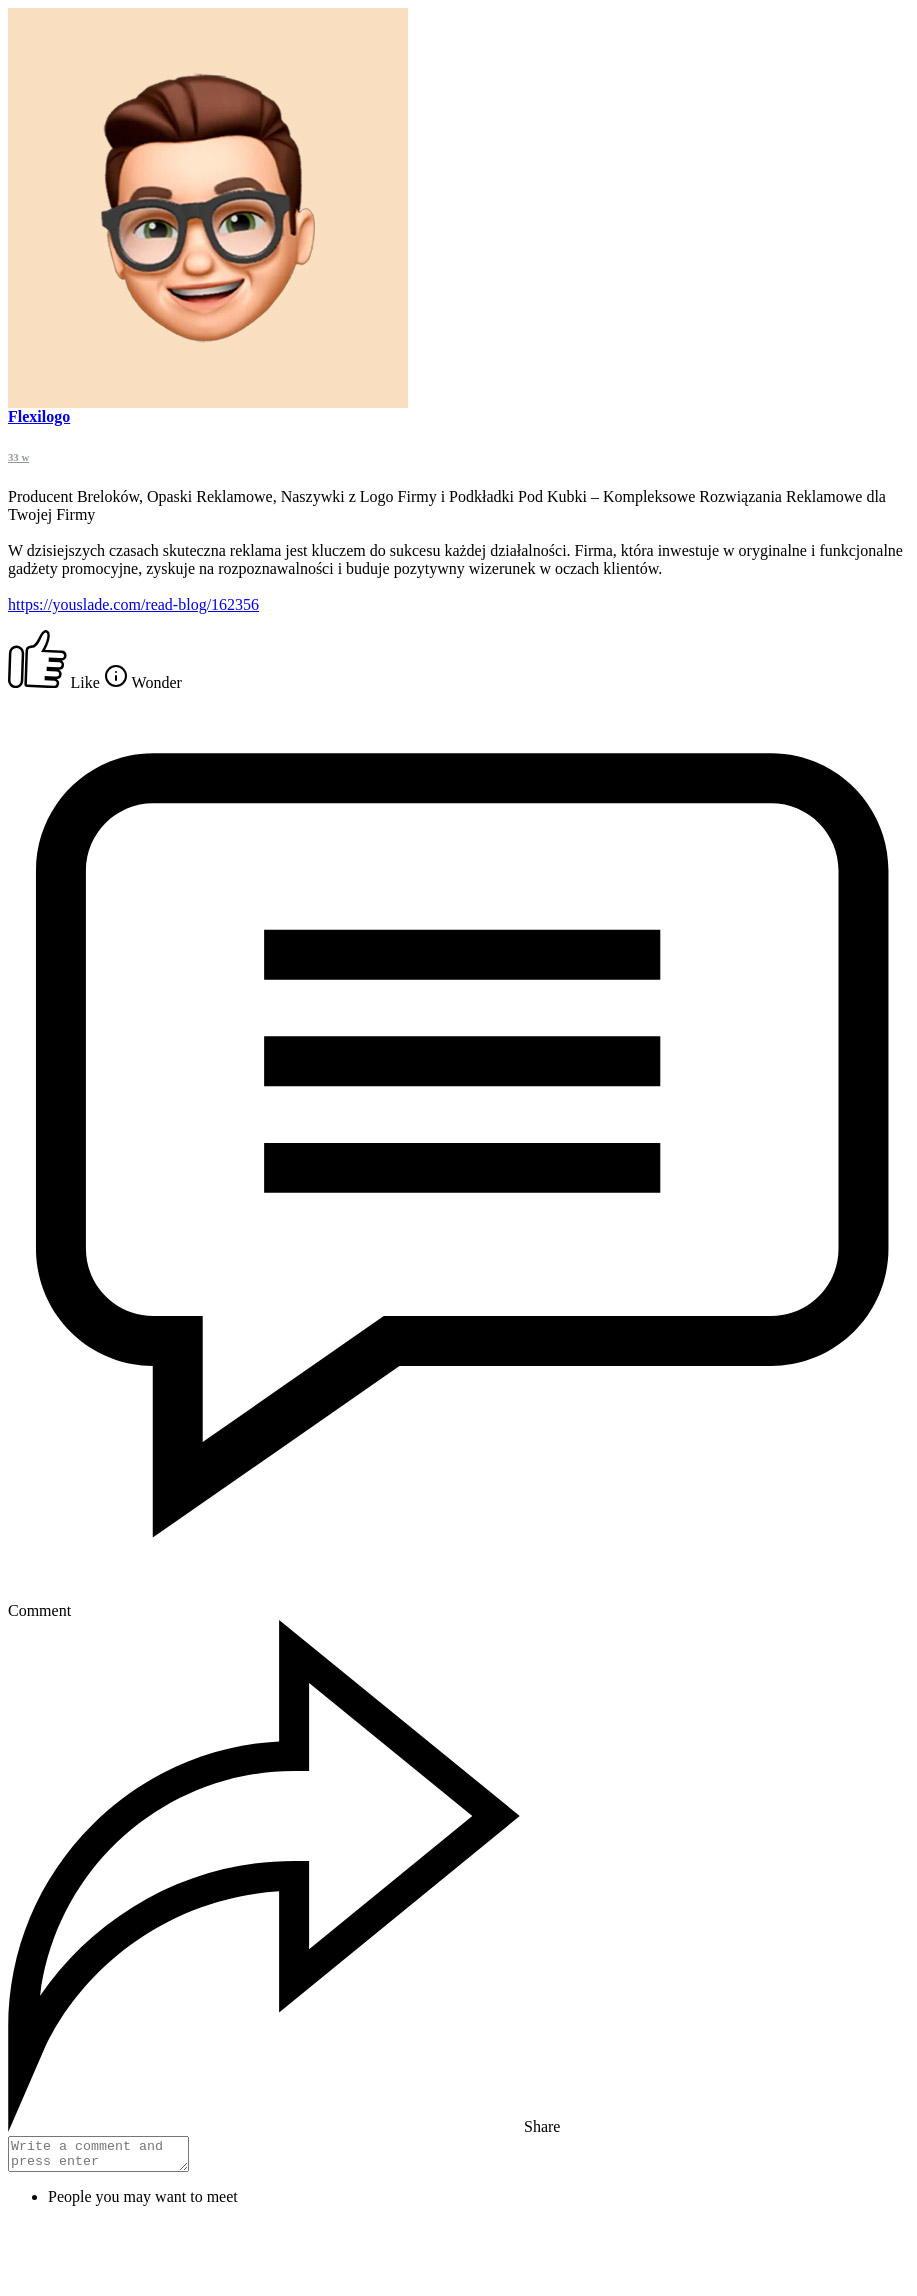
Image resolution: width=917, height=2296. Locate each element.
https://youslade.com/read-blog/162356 (133, 604)
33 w (18, 457)
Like (56, 682)
